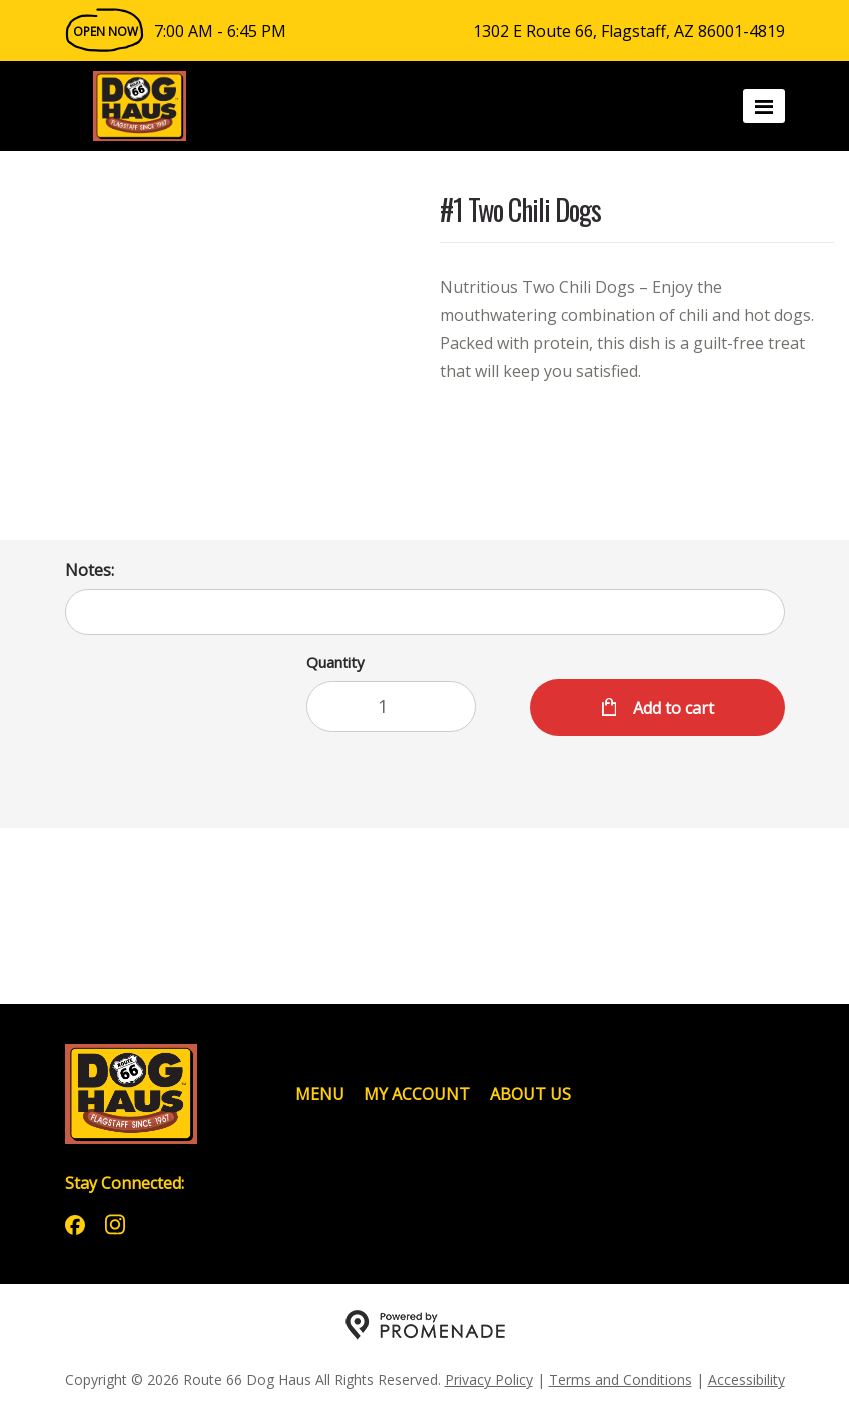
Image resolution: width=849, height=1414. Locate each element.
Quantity (335, 662)
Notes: (89, 570)
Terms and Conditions (620, 1379)
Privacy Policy (489, 1379)
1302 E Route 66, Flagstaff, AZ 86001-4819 (629, 31)
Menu (319, 1094)
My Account (417, 1094)
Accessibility (746, 1379)
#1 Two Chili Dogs (520, 211)
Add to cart (671, 708)
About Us (530, 1094)
